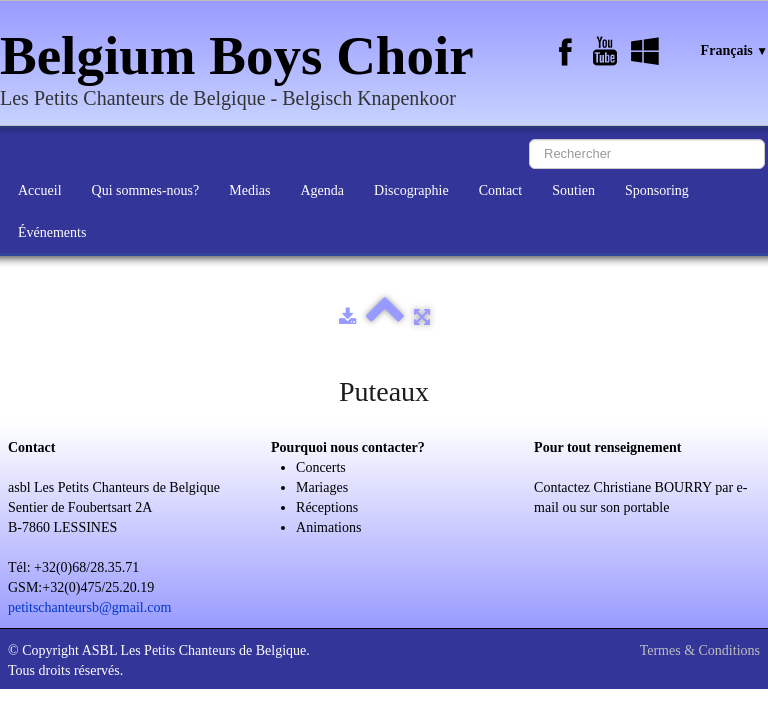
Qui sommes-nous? (146, 190)
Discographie (411, 190)
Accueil (40, 190)
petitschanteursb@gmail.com (89, 607)
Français (734, 50)
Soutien (573, 190)
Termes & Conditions (700, 650)
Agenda (322, 190)
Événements (52, 232)
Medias (249, 190)
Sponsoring (657, 190)
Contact (501, 190)
